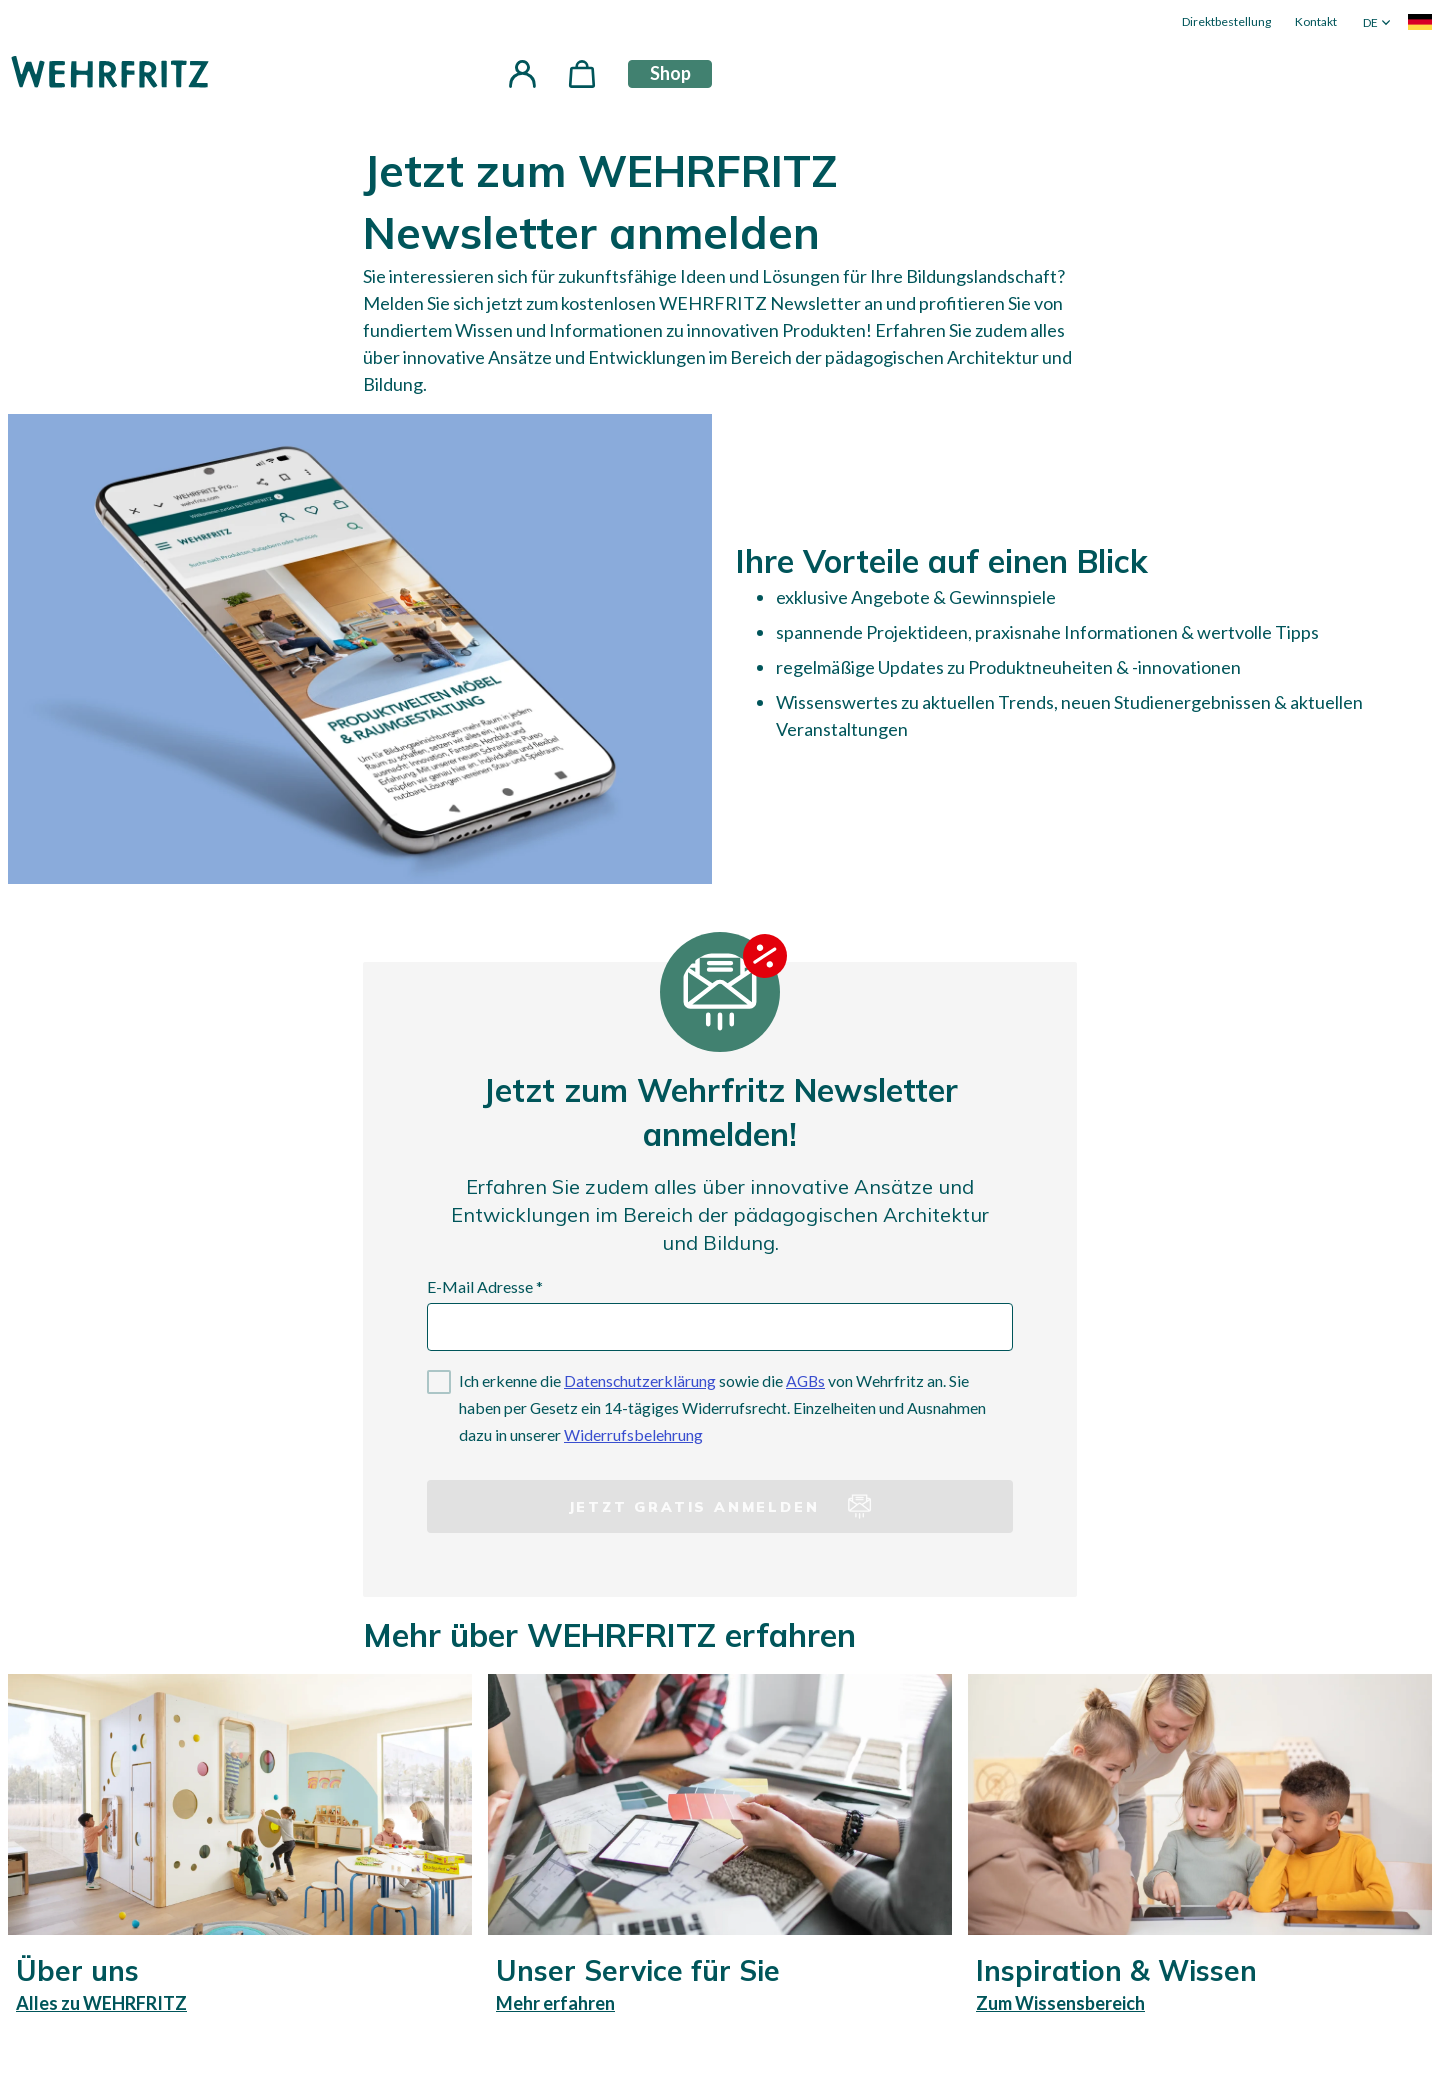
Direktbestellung (1226, 21)
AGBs (805, 1380)
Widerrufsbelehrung (633, 1434)
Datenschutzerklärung (640, 1380)
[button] (522, 74)
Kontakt (1316, 21)
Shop (670, 73)
